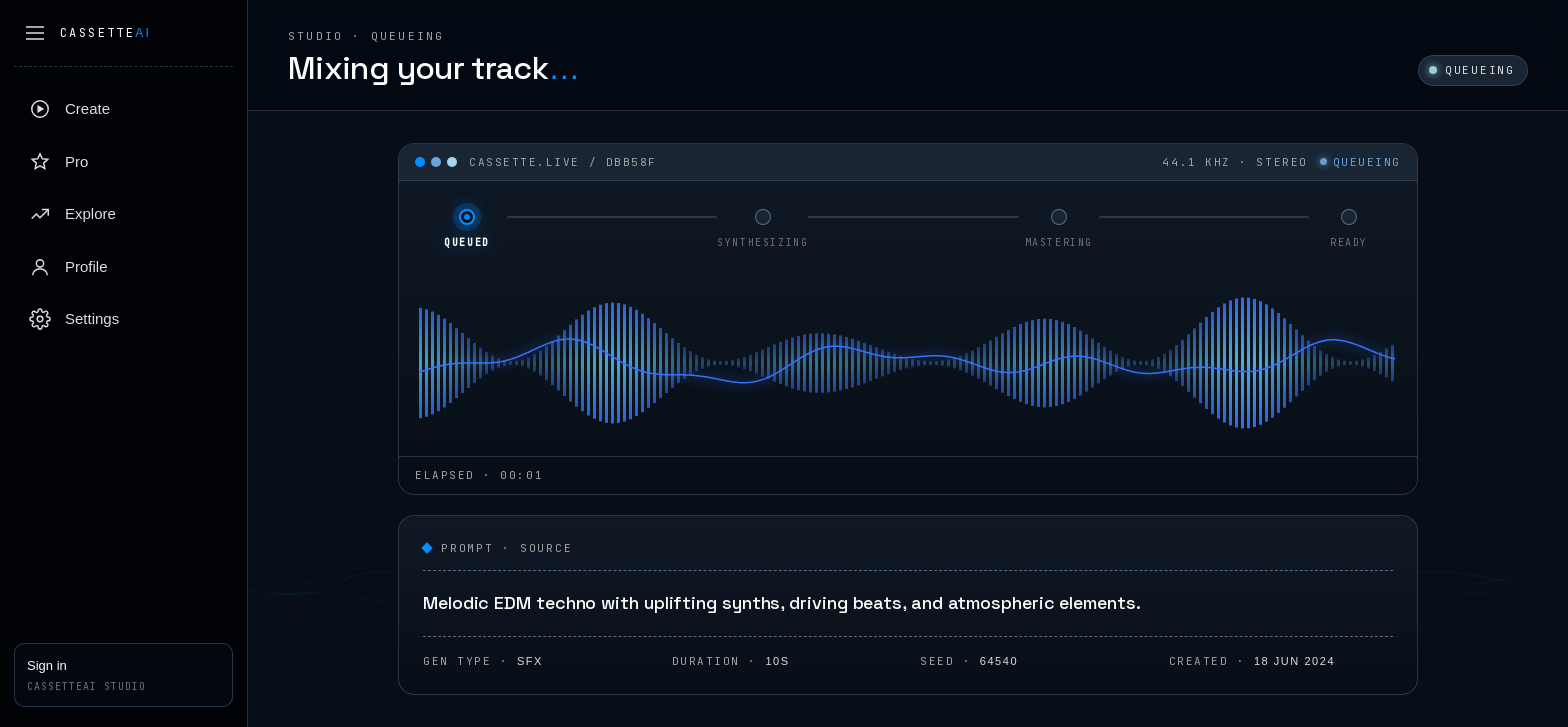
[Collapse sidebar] (35, 33)
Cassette (105, 33)
